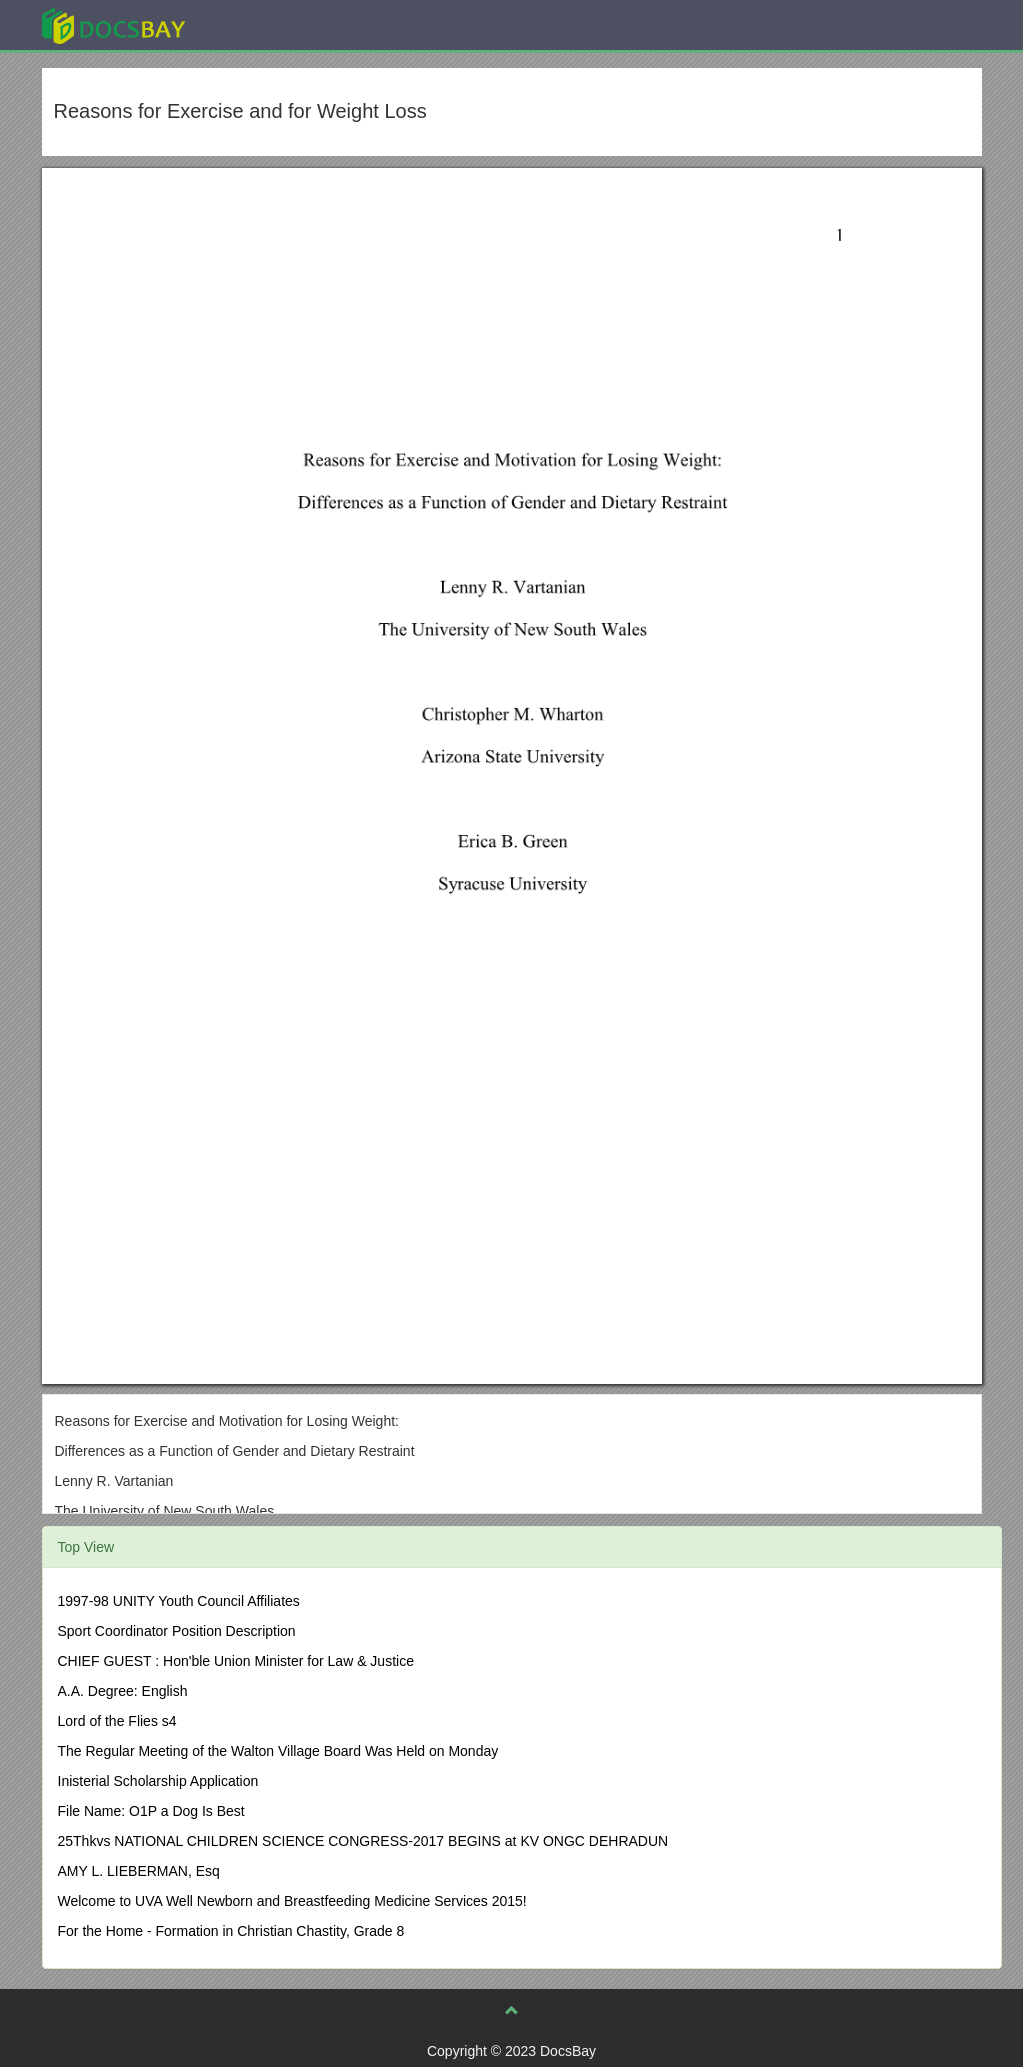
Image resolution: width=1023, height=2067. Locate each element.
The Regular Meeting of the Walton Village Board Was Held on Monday (278, 1751)
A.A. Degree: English (123, 1691)
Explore (263, 24)
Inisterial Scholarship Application (158, 1781)
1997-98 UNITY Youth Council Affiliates (179, 1601)
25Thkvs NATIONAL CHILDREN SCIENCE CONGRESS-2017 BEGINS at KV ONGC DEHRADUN (363, 1841)
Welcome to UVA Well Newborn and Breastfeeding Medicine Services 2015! (292, 1901)
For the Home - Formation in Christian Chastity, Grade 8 (231, 1931)
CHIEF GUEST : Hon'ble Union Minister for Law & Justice (236, 1661)
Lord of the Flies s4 (117, 1721)
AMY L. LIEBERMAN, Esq (139, 1871)
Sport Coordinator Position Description (177, 1631)
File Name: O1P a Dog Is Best (151, 1811)
